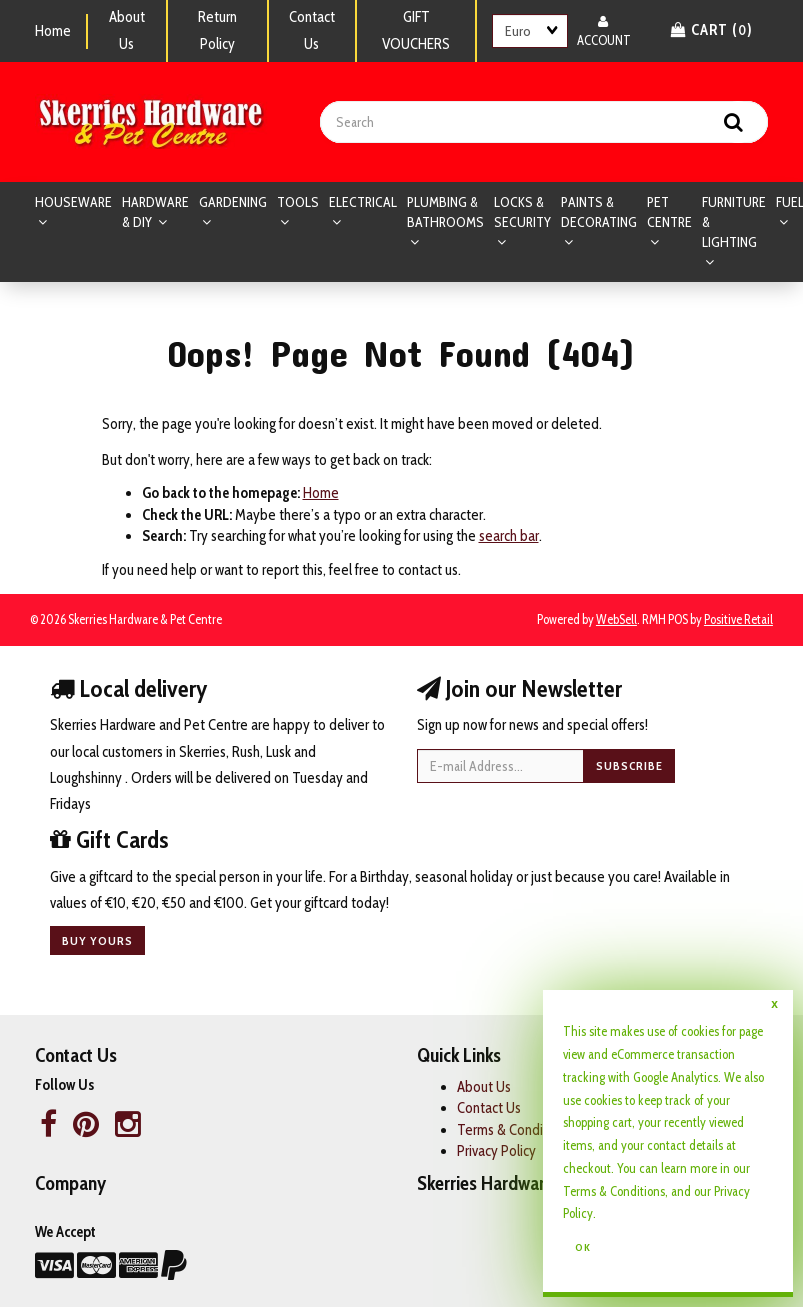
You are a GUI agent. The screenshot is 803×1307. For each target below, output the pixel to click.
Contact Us (312, 30)
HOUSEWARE (73, 202)
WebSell (616, 619)
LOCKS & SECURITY (522, 212)
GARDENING (233, 202)
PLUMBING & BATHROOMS (445, 212)
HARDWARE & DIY (155, 212)
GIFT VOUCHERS (416, 30)
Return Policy (217, 30)
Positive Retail (738, 619)
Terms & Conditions (614, 1191)
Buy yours (97, 940)
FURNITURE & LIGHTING (734, 222)
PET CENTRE (669, 212)
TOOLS (298, 202)
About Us (127, 30)
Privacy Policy (496, 1151)
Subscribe (629, 765)
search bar (509, 536)
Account (604, 30)
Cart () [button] (712, 30)
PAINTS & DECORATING (599, 212)
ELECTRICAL (363, 202)
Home (53, 31)
